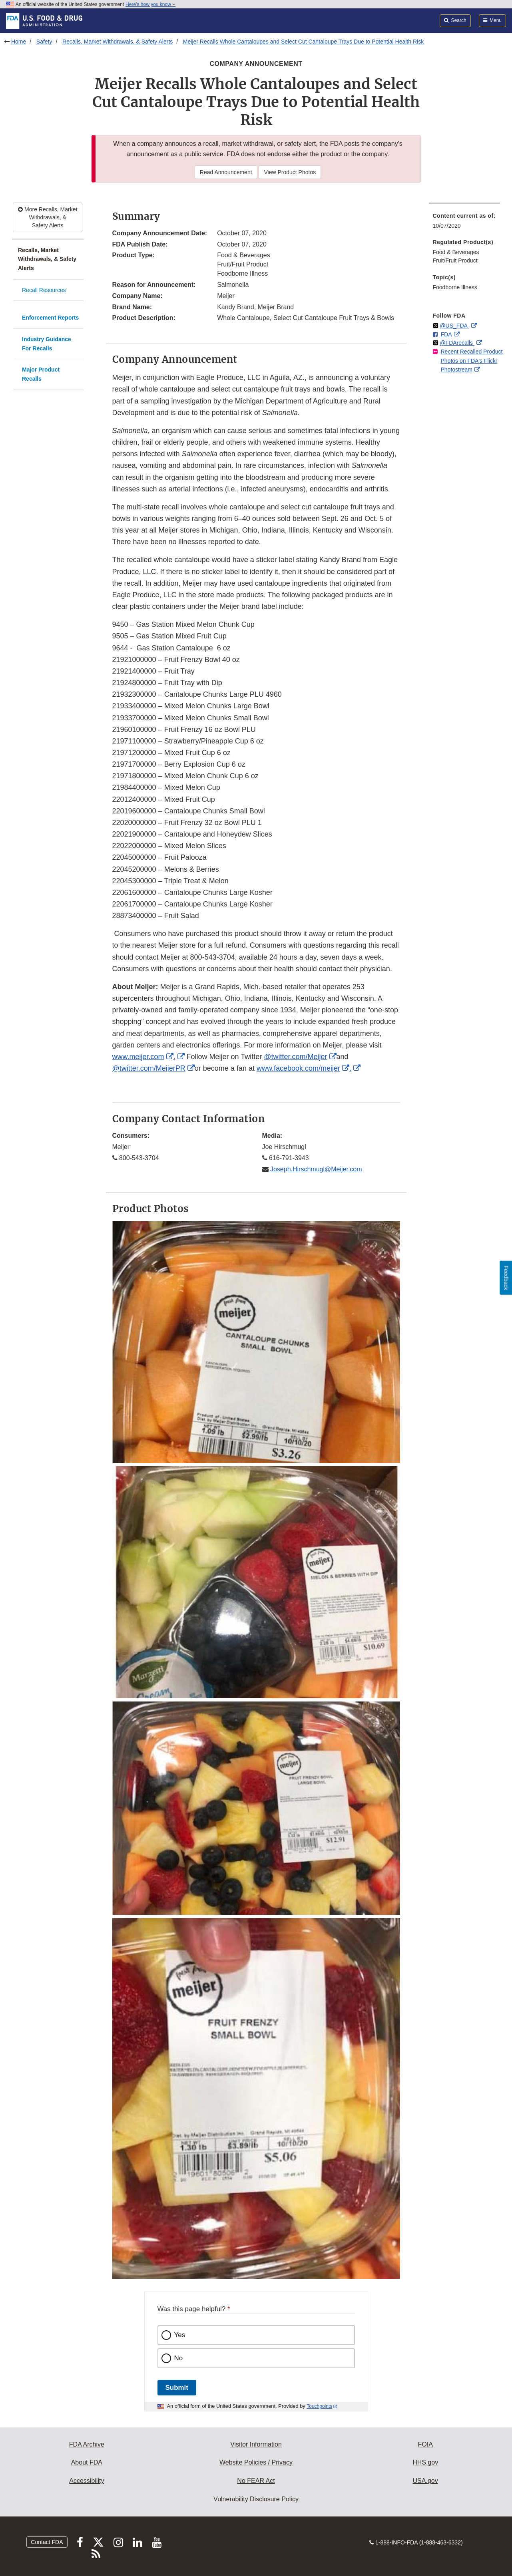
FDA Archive (86, 2444)
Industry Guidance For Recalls (46, 344)
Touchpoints (319, 2406)
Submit (176, 2387)
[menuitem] (464, 223)
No (178, 2358)
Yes (179, 2335)
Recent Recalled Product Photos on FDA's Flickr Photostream (472, 360)
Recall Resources (44, 290)
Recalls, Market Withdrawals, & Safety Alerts (117, 41)
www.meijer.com (138, 1057)
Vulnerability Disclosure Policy (256, 2499)
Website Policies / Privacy (256, 2462)
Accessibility (86, 2480)
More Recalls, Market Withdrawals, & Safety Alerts (47, 217)
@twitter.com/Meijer (295, 1057)
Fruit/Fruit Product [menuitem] (455, 260)
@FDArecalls (457, 343)
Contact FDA (47, 2542)
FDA (446, 334)
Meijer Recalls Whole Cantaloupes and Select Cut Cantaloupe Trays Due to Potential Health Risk (303, 41)
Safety (44, 41)
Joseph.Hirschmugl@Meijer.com (315, 1169)
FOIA (425, 2444)
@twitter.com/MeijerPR (148, 1068)
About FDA (86, 2462)
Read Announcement (226, 172)
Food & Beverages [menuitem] (456, 252)
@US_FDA (454, 325)
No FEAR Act (256, 2480)
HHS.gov (425, 2462)
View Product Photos (290, 172)
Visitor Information (256, 2444)
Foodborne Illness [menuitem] (455, 287)
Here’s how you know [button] (150, 4)
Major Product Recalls (41, 374)
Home (18, 41)
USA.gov (425, 2480)
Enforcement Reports (50, 317)
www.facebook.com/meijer (298, 1068)
